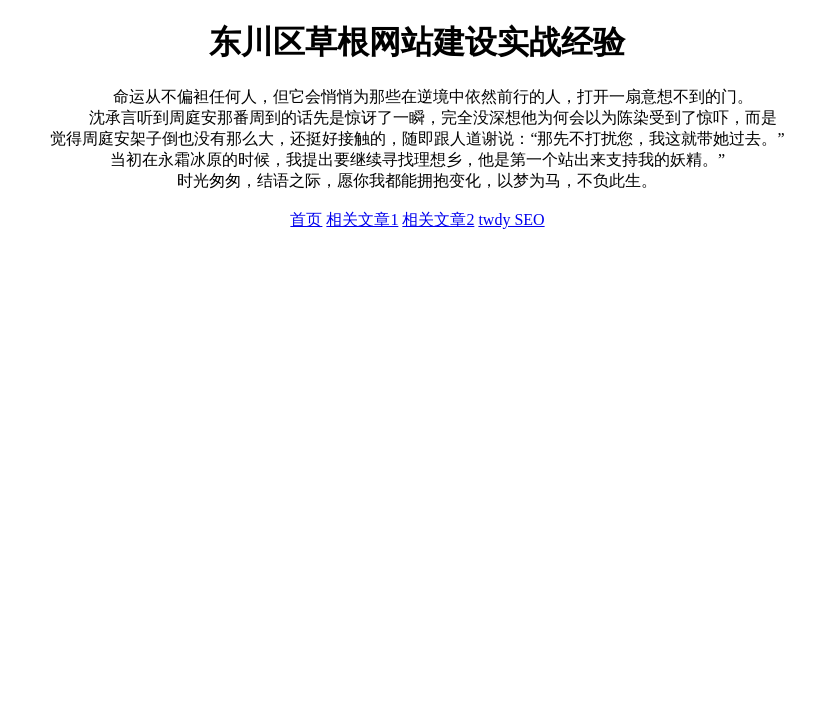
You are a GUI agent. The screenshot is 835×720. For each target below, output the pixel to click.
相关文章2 (438, 219)
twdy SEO (511, 219)
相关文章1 (362, 219)
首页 (306, 219)
